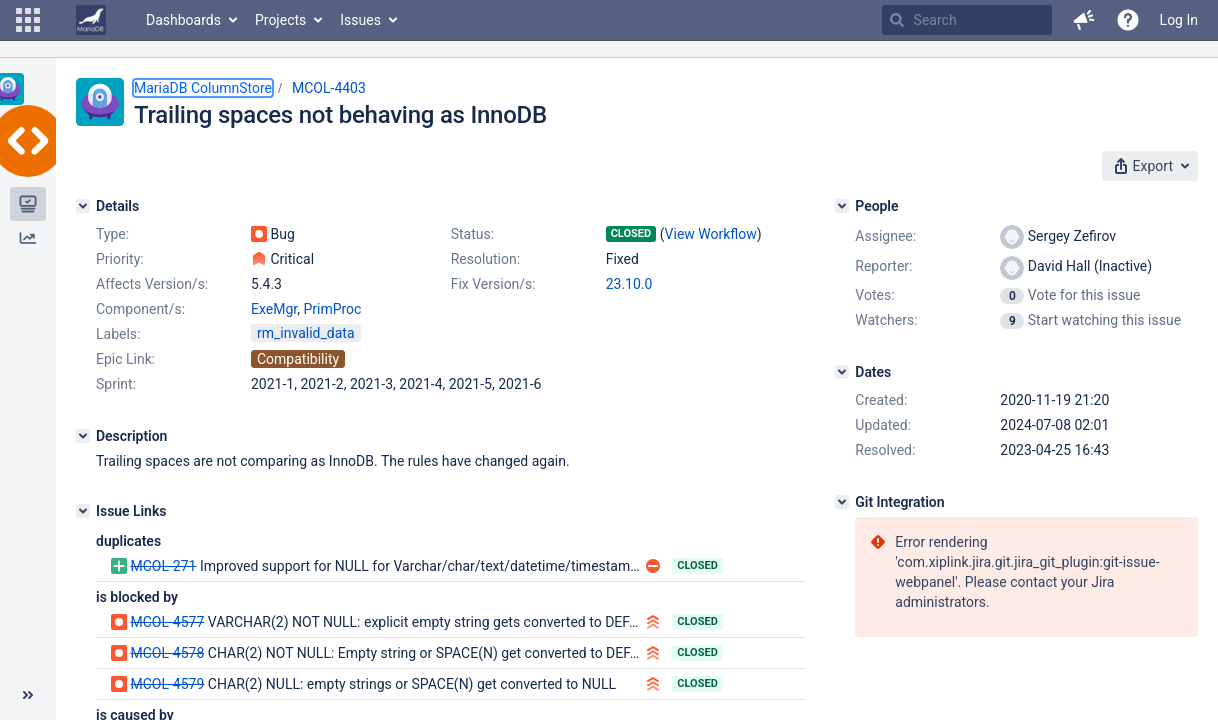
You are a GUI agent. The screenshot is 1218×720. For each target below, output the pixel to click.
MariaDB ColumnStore (203, 88)
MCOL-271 (163, 566)
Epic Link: (125, 359)
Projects (280, 20)
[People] (842, 206)
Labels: (118, 334)
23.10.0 (629, 284)
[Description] (83, 436)
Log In (1179, 20)
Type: (112, 234)
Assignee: (885, 236)
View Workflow (711, 234)
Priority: (120, 259)
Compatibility (298, 359)
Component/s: (140, 309)
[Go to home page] (91, 20)
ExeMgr (274, 309)
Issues (360, 20)
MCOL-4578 (167, 653)
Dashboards (183, 20)
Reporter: (883, 266)
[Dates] (842, 372)
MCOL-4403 (329, 88)
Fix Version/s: (493, 284)
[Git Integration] (842, 502)
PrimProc (332, 309)
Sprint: (116, 384)
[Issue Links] (83, 511)
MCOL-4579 (167, 684)
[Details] (83, 206)
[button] (28, 20)
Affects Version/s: (152, 284)
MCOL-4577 (167, 622)
